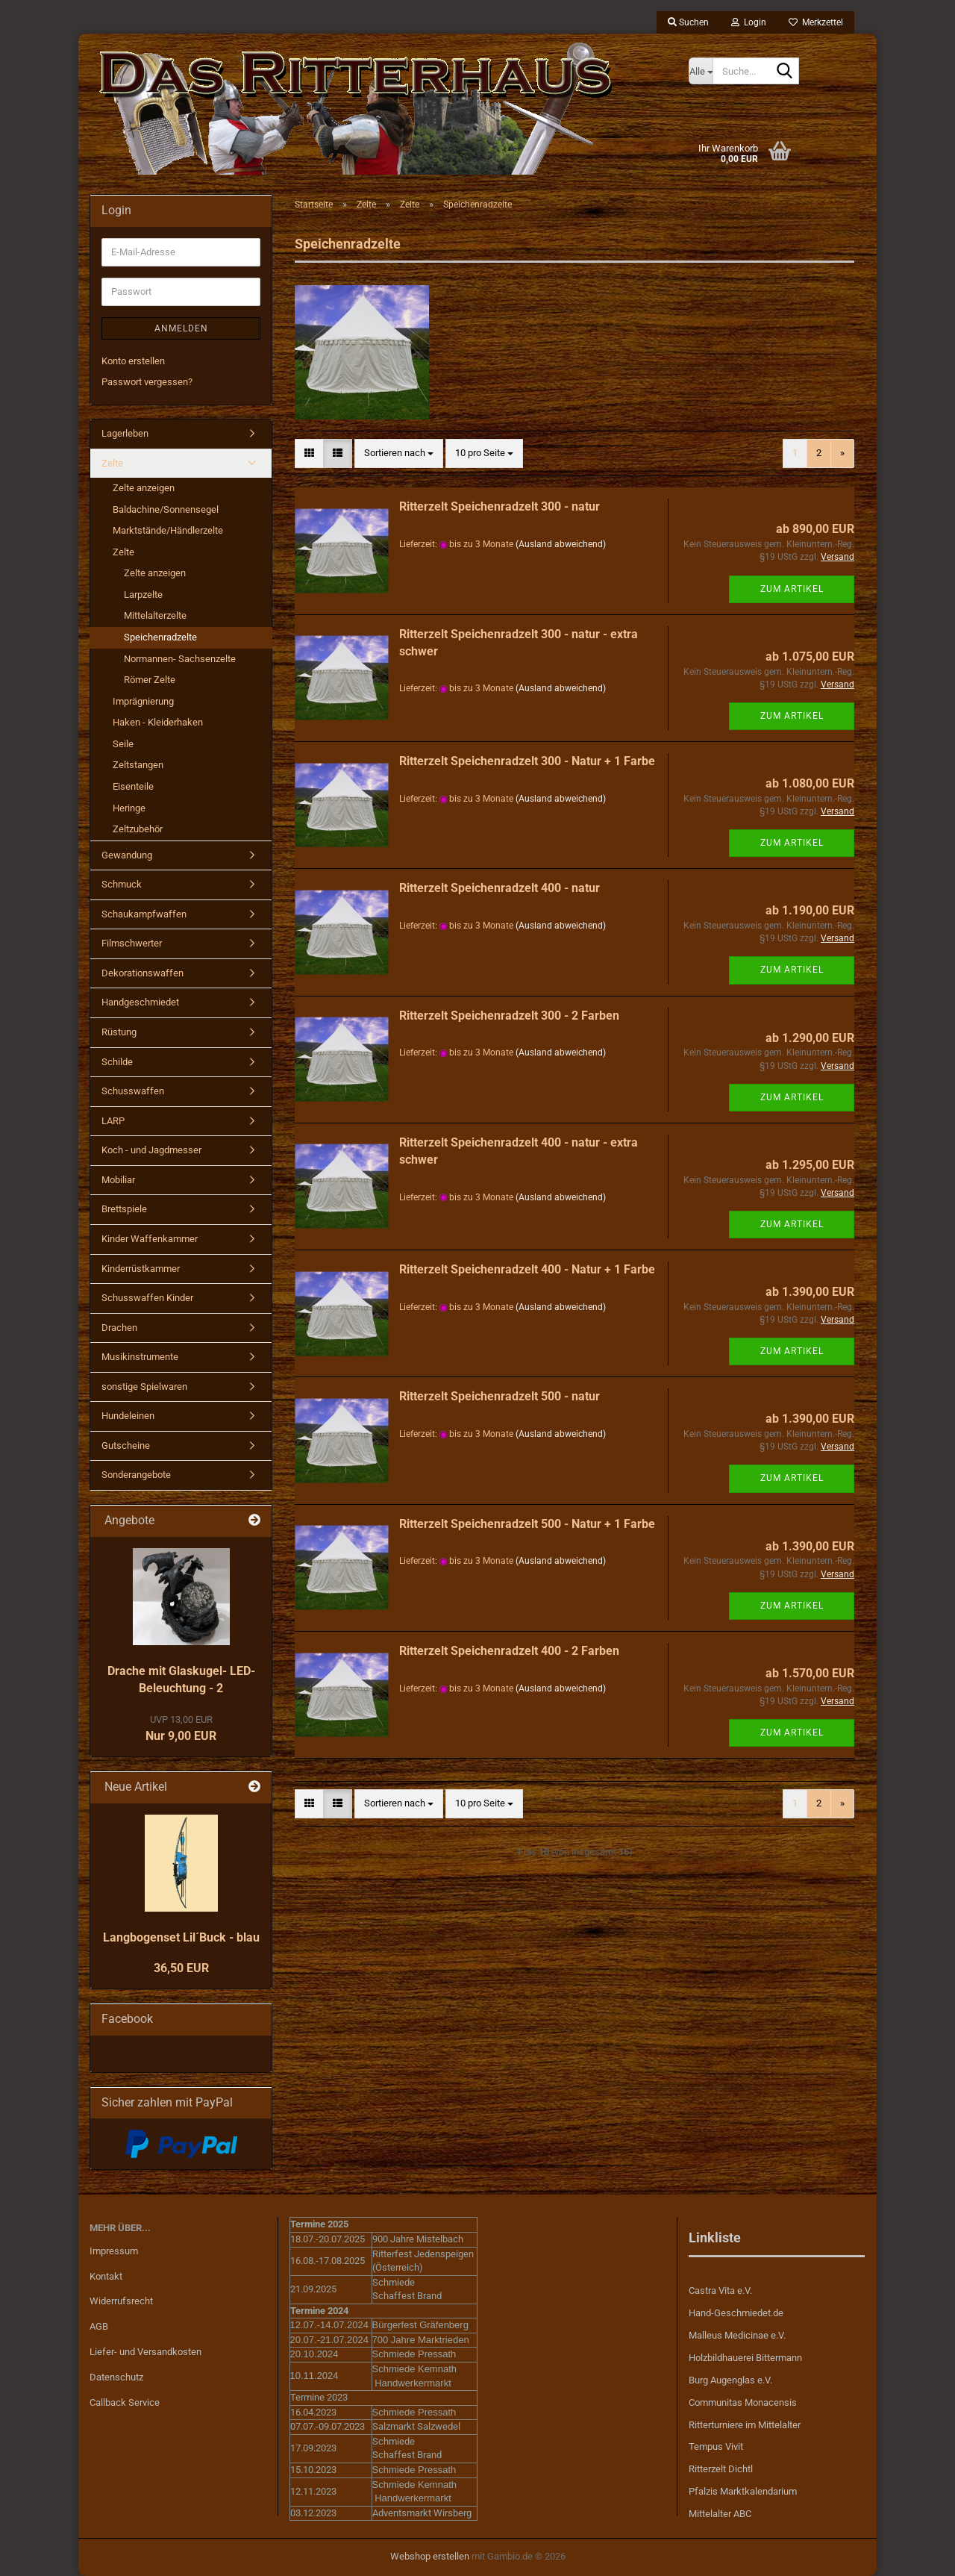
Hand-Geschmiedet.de (736, 2312)
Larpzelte (143, 594)
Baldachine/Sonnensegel (166, 509)
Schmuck (121, 884)
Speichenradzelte (160, 637)
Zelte (112, 463)
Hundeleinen (127, 1415)
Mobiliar (118, 1179)
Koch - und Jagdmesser (151, 1150)
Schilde (117, 1061)
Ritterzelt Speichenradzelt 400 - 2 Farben (509, 1651)
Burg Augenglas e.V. (730, 2380)
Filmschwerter (131, 943)
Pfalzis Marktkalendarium (743, 2491)
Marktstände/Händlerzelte (168, 530)
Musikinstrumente (139, 1356)
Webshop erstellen (429, 2556)
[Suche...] (701, 70)
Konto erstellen (133, 361)
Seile (123, 743)
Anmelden (181, 328)
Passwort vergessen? (146, 381)
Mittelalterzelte (155, 615)
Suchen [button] (688, 22)
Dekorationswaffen (142, 973)
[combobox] (398, 453)
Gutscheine (125, 1445)
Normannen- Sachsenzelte (180, 658)
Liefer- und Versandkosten (145, 2351)
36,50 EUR (181, 1968)
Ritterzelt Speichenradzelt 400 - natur (499, 888)
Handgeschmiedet (140, 1002)
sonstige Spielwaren (144, 1386)
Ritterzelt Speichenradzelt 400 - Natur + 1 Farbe (527, 1269)
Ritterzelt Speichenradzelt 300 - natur (499, 506)
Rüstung (119, 1032)
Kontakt (106, 2276)
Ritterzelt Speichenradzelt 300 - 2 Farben (509, 1015)
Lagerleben (124, 433)
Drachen (119, 1327)
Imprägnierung (143, 701)
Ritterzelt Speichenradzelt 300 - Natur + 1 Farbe (527, 761)
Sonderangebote (136, 1474)
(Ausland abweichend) (561, 544)
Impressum (114, 2251)
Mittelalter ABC (720, 2513)
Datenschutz (116, 2377)
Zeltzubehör (138, 829)
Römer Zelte (149, 679)
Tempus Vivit (716, 2446)
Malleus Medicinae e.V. (737, 2335)
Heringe (129, 808)
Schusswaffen (132, 1091)
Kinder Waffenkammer (149, 1238)
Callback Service (125, 2402)
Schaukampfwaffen (144, 914)
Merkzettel (816, 22)
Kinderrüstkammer (140, 1268)
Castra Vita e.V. (720, 2290)
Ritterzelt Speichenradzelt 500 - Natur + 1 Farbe (527, 1524)
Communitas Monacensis (743, 2402)
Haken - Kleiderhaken (158, 722)
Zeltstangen (138, 764)
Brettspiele (124, 1208)
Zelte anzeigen (144, 487)
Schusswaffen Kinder (147, 1297)
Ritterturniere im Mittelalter (745, 2424)
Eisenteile (133, 786)
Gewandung (126, 855)
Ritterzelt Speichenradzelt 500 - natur (499, 1396)
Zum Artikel (792, 589)
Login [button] (748, 22)
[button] (309, 453)
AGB (99, 2326)
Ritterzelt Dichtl (721, 2468)
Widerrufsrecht (121, 2301)
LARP (113, 1120)
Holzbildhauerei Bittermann (745, 2357)
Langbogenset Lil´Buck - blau (181, 1937)
